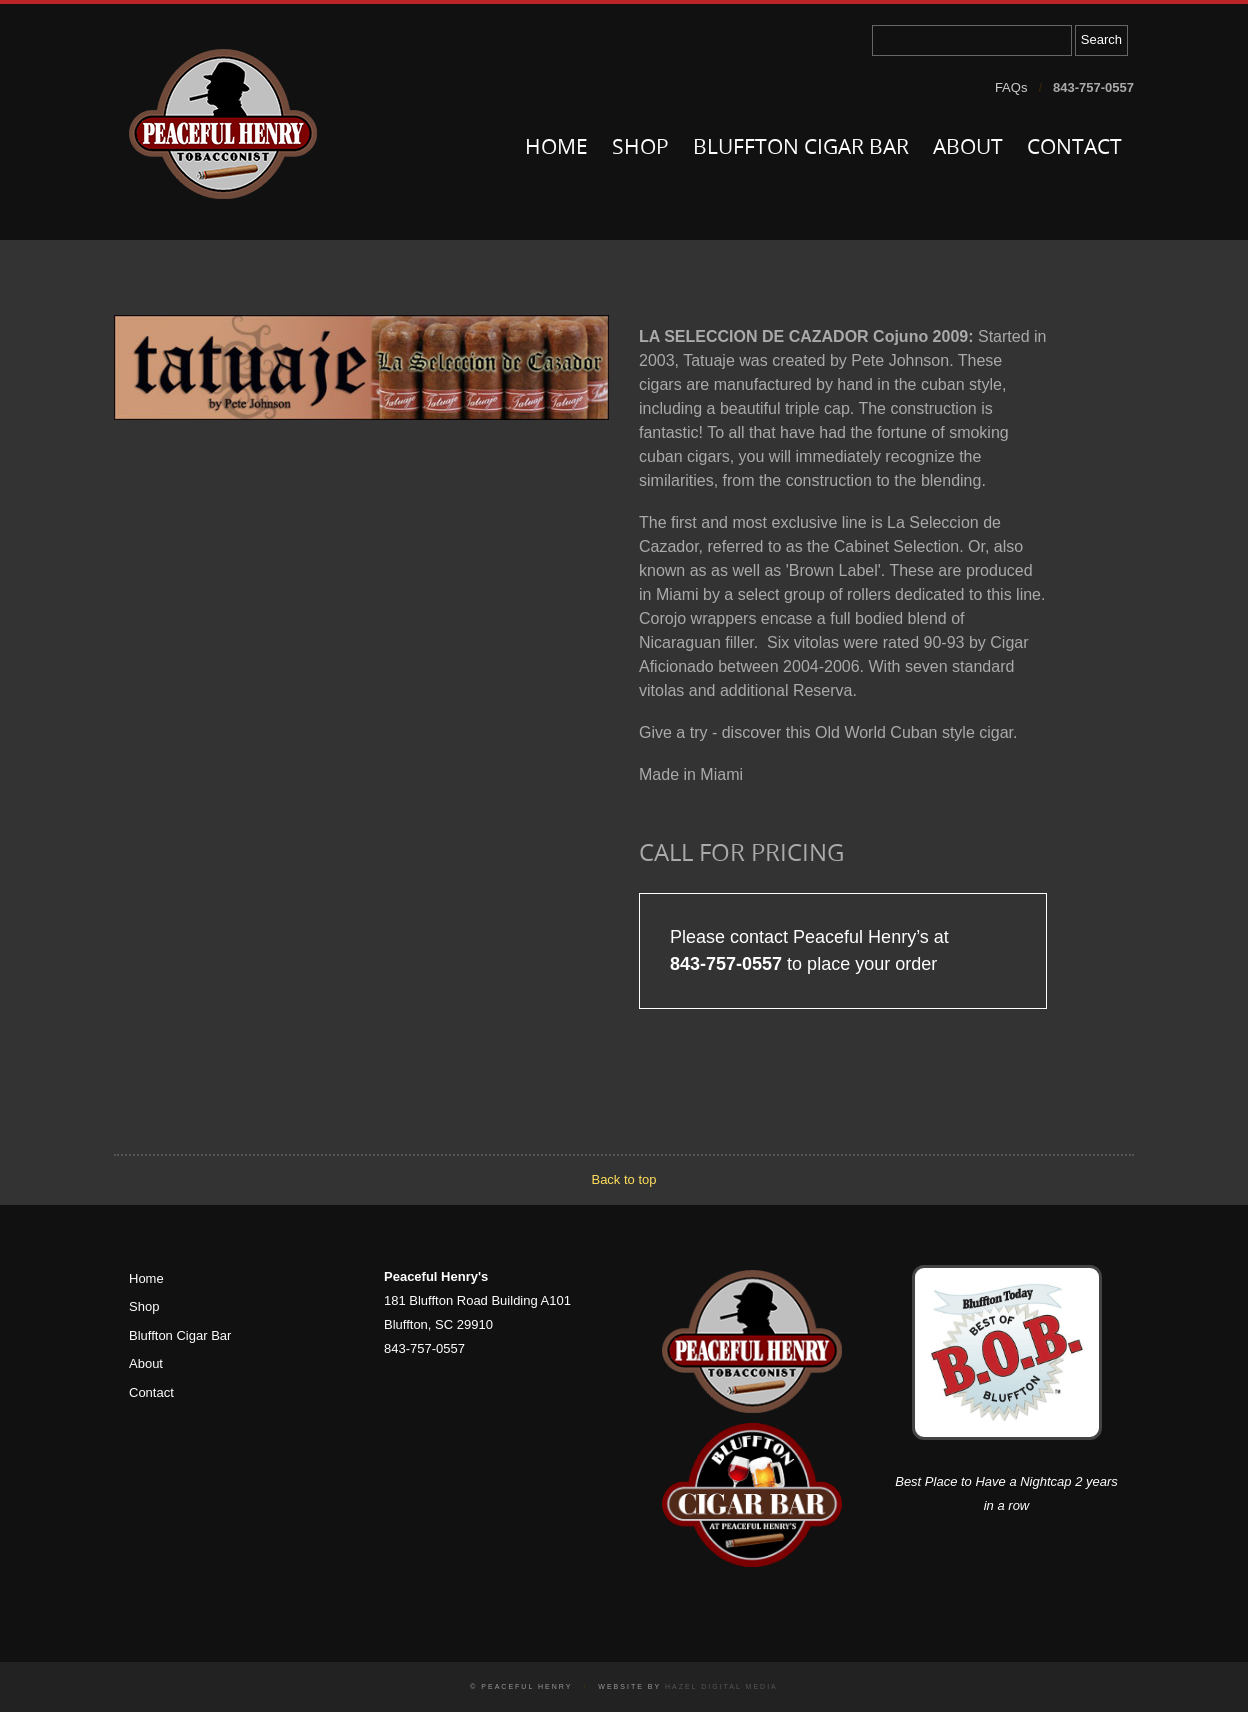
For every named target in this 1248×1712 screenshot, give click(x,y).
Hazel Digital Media (721, 1686)
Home (556, 148)
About (968, 148)
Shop (640, 148)
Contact (1074, 148)
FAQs (1011, 87)
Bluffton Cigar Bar (801, 148)
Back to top (623, 1179)
